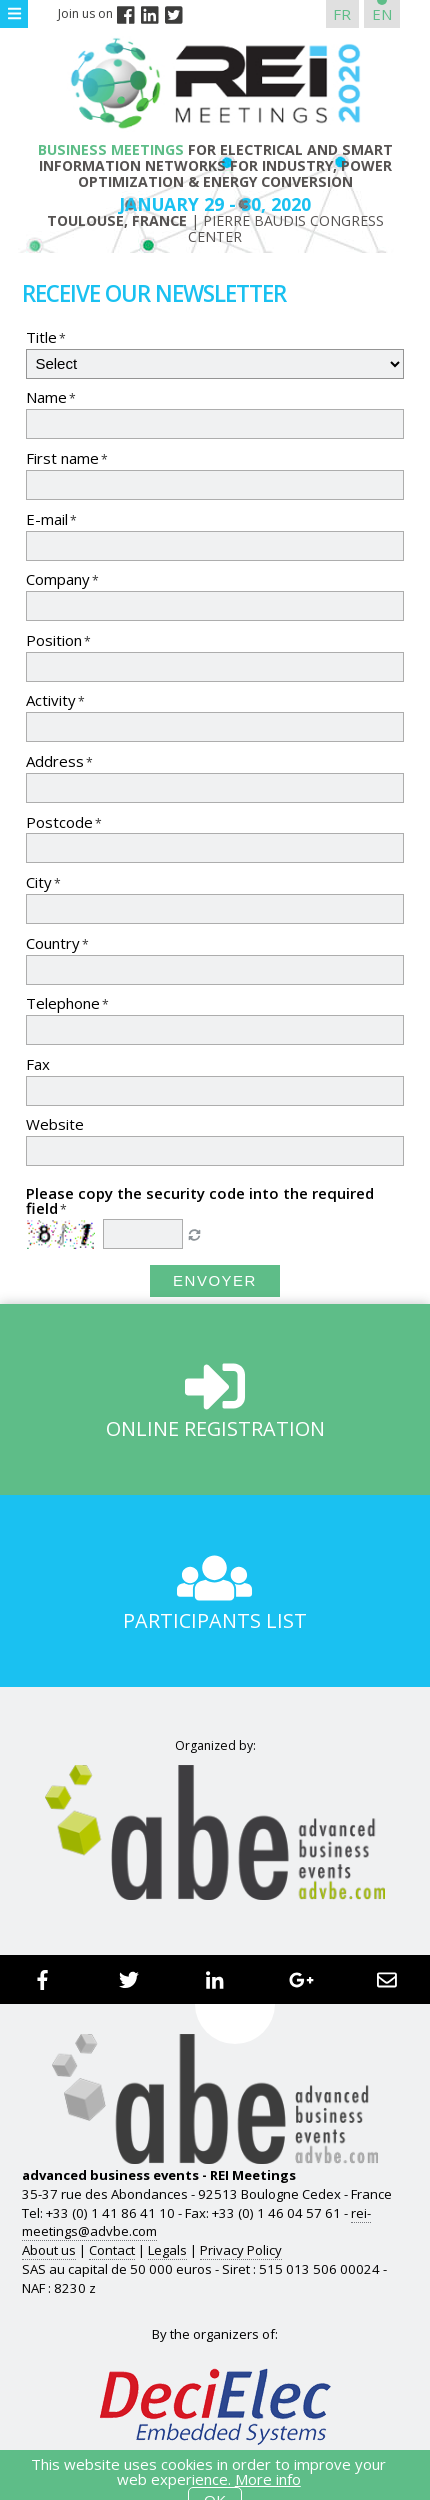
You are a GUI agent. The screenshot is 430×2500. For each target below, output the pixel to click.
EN (382, 14)
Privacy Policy (241, 2250)
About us (49, 2250)
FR (342, 14)
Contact (112, 2250)
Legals (167, 2250)
